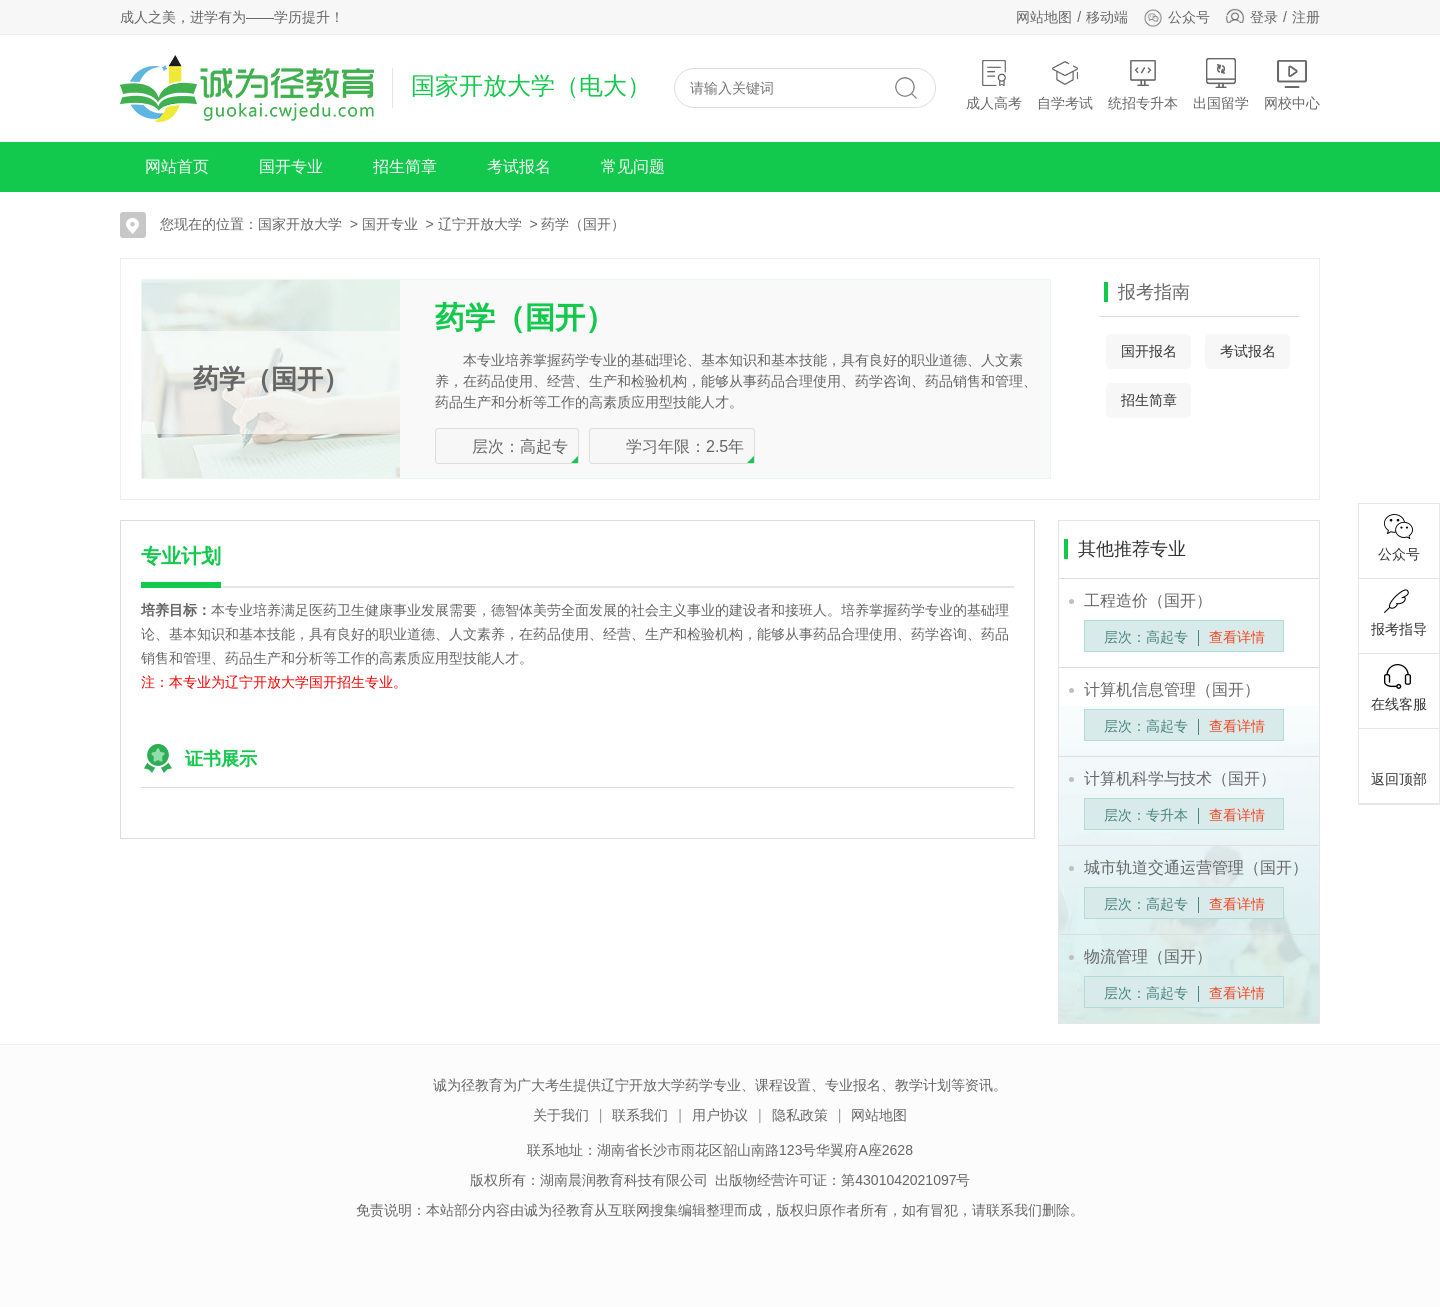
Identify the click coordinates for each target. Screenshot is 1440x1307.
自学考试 (1065, 84)
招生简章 (405, 166)
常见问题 (633, 166)
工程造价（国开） (1148, 600)
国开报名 (1149, 351)
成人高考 (994, 84)
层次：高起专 (520, 446)
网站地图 (1044, 17)
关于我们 (561, 1115)
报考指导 (1399, 613)
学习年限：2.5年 (685, 446)
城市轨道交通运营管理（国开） (1196, 867)
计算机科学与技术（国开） (1180, 778)
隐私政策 (800, 1115)
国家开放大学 (300, 224)
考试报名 (519, 166)
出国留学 (1221, 84)
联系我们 (640, 1115)
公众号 (1176, 17)
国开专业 (291, 166)
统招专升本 (1143, 84)
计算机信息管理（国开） (1172, 689)
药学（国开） (583, 224)
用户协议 (720, 1115)
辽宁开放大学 (480, 224)
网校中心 (1292, 84)
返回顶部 (1399, 763)
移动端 (1107, 17)
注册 (1306, 17)
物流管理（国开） (1148, 956)
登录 (1264, 17)
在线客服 (1399, 688)
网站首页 (177, 166)
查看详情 (1237, 637)
